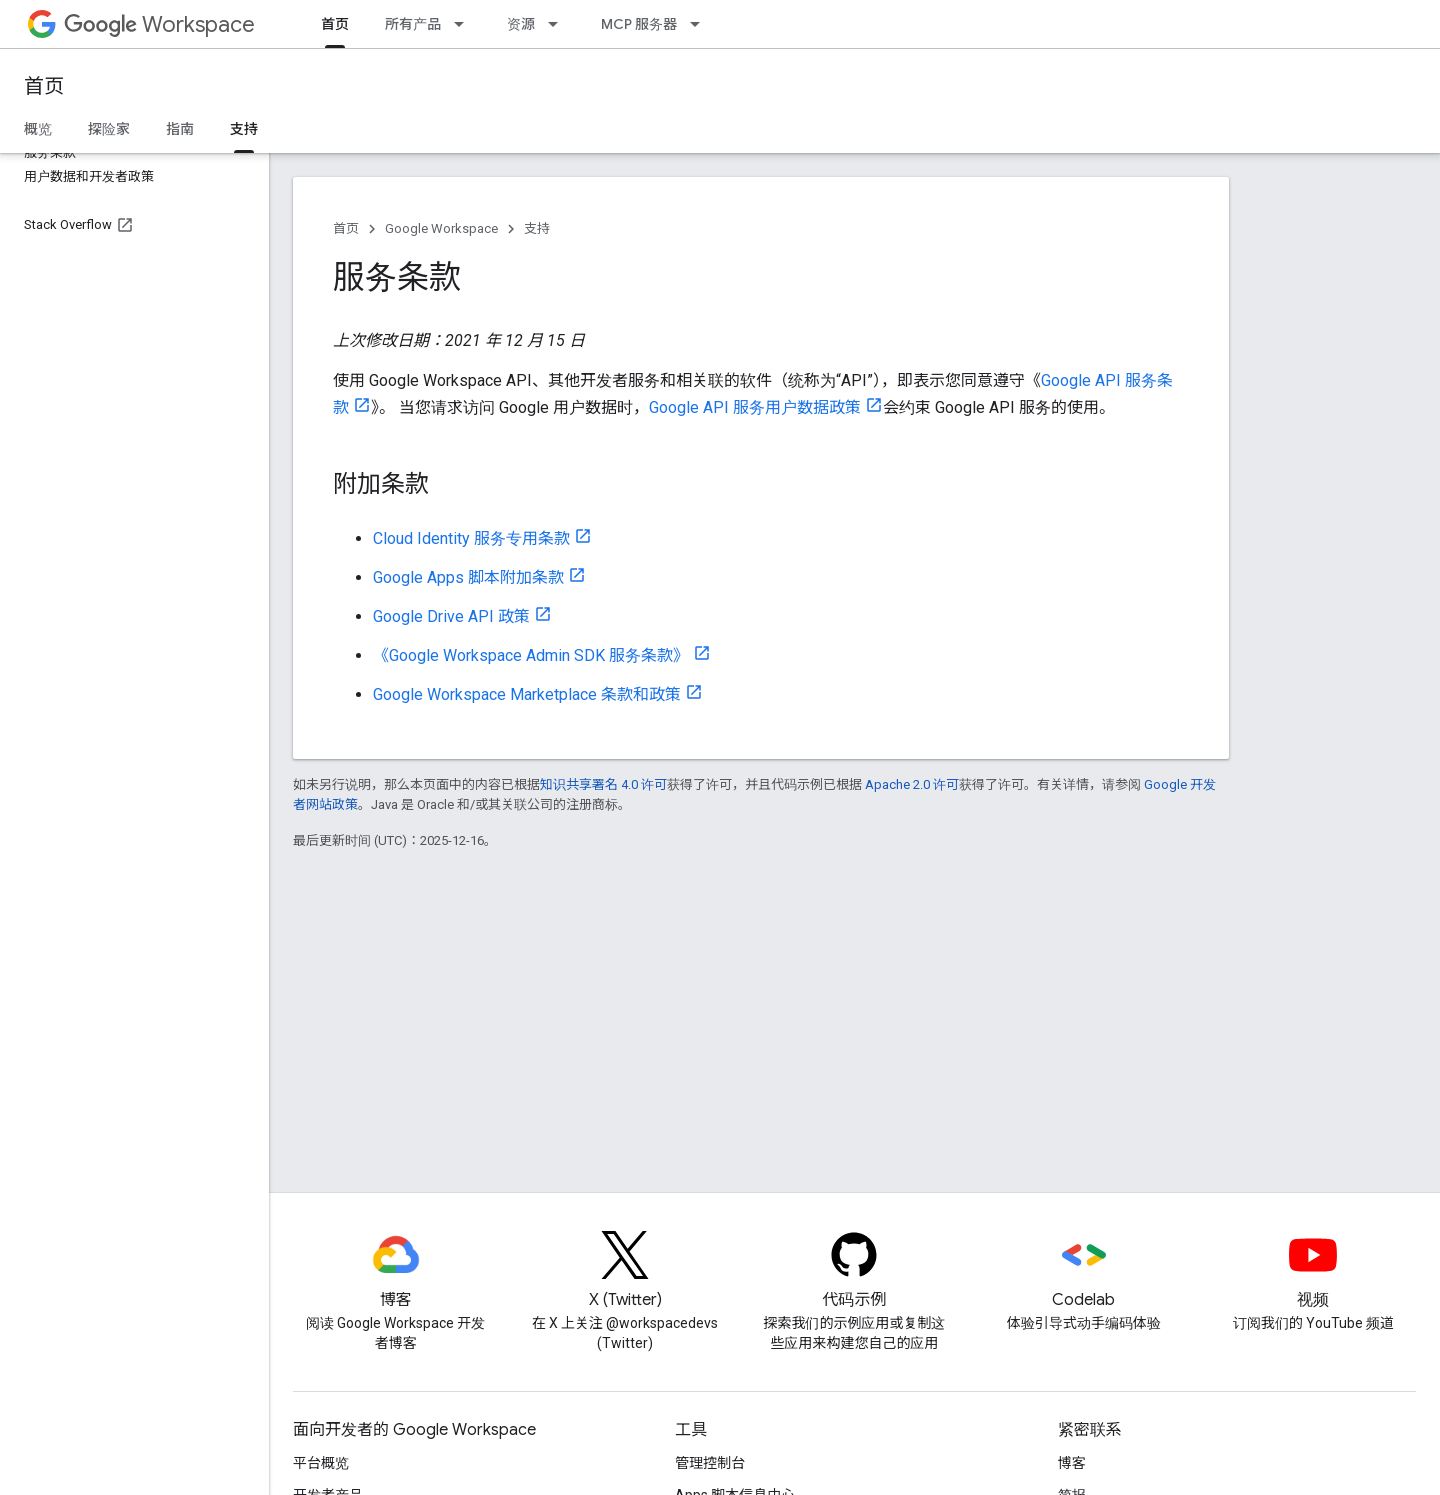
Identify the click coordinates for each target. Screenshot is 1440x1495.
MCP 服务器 (639, 24)
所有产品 (413, 24)
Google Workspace (441, 228)
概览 (38, 129)
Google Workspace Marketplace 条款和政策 (527, 694)
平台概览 (321, 1463)
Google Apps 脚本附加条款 (468, 577)
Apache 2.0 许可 (912, 784)
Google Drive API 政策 (451, 616)
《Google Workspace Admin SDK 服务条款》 (531, 655)
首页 (44, 86)
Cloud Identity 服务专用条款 (471, 538)
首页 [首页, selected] (335, 24)
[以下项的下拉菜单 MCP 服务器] (701, 24)
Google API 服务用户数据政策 (755, 407)
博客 (1072, 1463)
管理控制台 (710, 1463)
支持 (537, 228)
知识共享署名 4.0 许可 (603, 784)
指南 (180, 129)
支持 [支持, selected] (244, 129)
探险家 (109, 129)
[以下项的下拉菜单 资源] (559, 24)
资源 (521, 24)
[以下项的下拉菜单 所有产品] (465, 24)
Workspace (159, 24)
